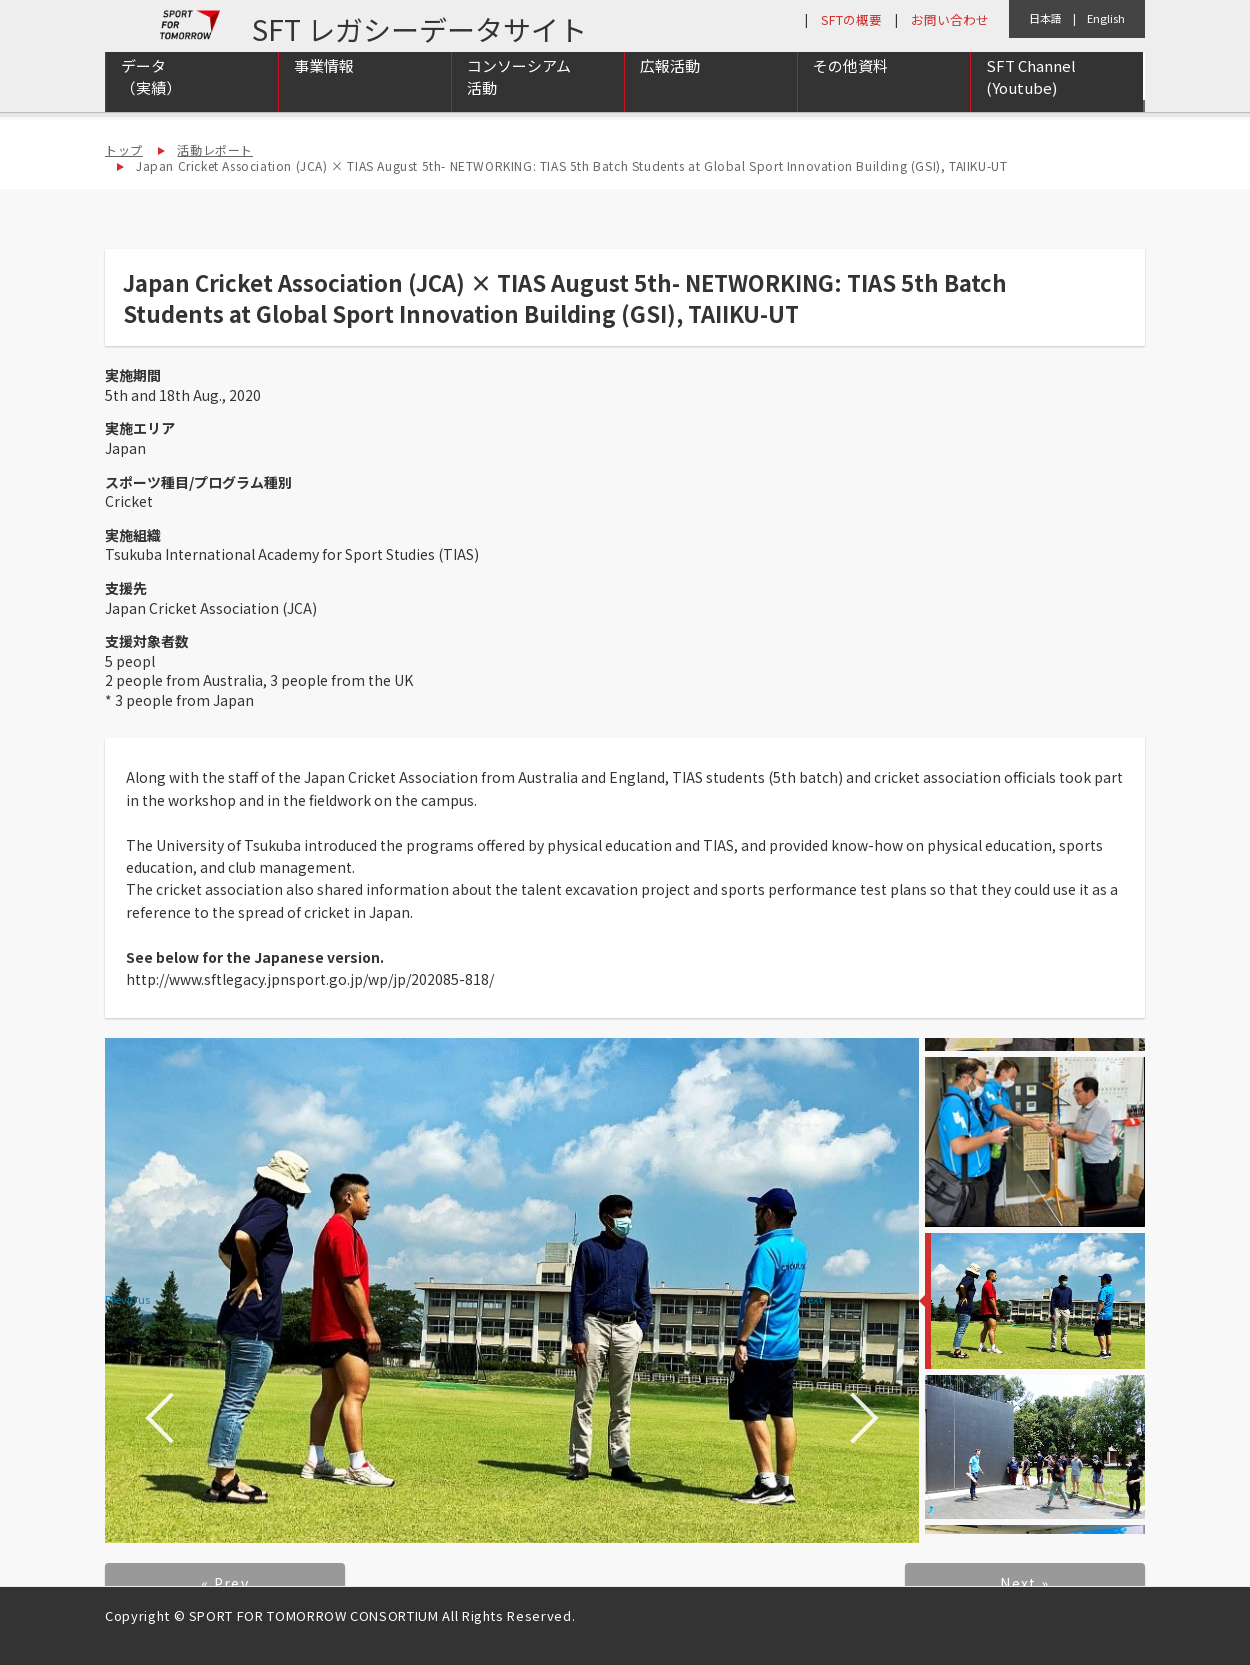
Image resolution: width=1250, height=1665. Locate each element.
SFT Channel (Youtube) (1031, 103)
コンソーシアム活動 (519, 103)
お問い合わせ (950, 19)
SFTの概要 (851, 19)
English (1106, 18)
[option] (512, 1290)
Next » (1024, 1583)
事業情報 (324, 91)
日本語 (1045, 18)
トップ (124, 149)
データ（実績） (151, 103)
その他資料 (850, 91)
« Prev (225, 1583)
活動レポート (215, 149)
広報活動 (670, 91)
